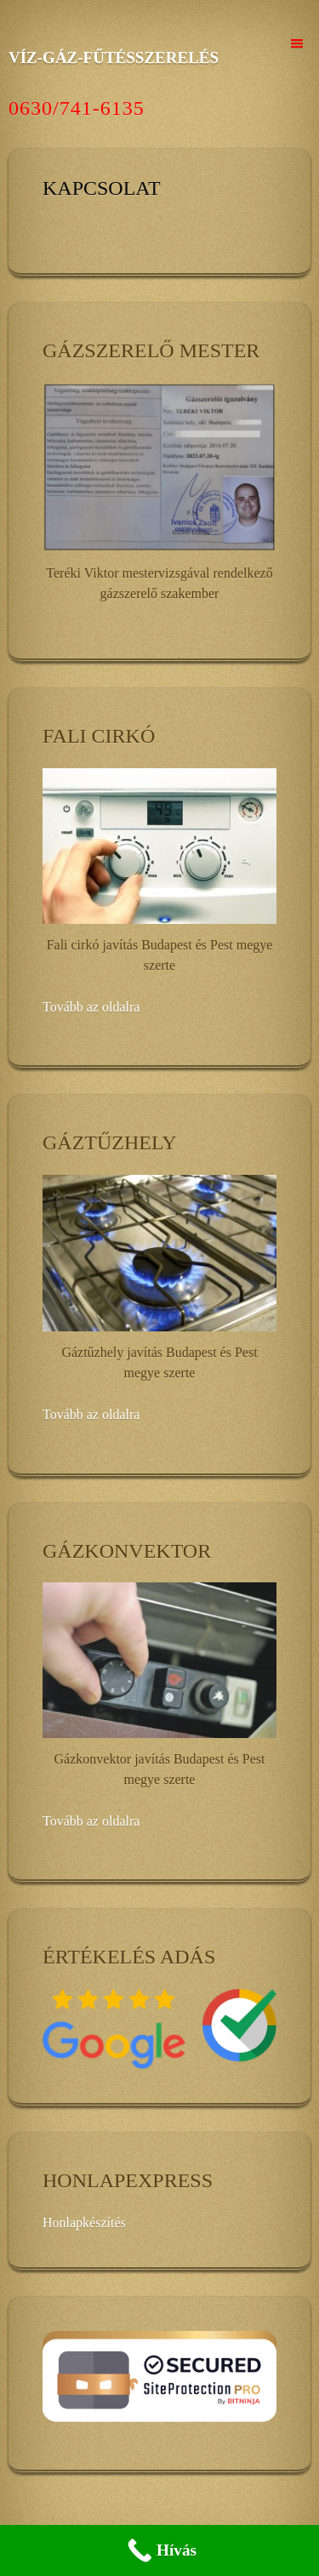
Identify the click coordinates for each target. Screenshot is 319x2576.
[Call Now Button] (159, 2550)
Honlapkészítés (84, 2222)
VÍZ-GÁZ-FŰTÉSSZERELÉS (114, 57)
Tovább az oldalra (91, 1007)
